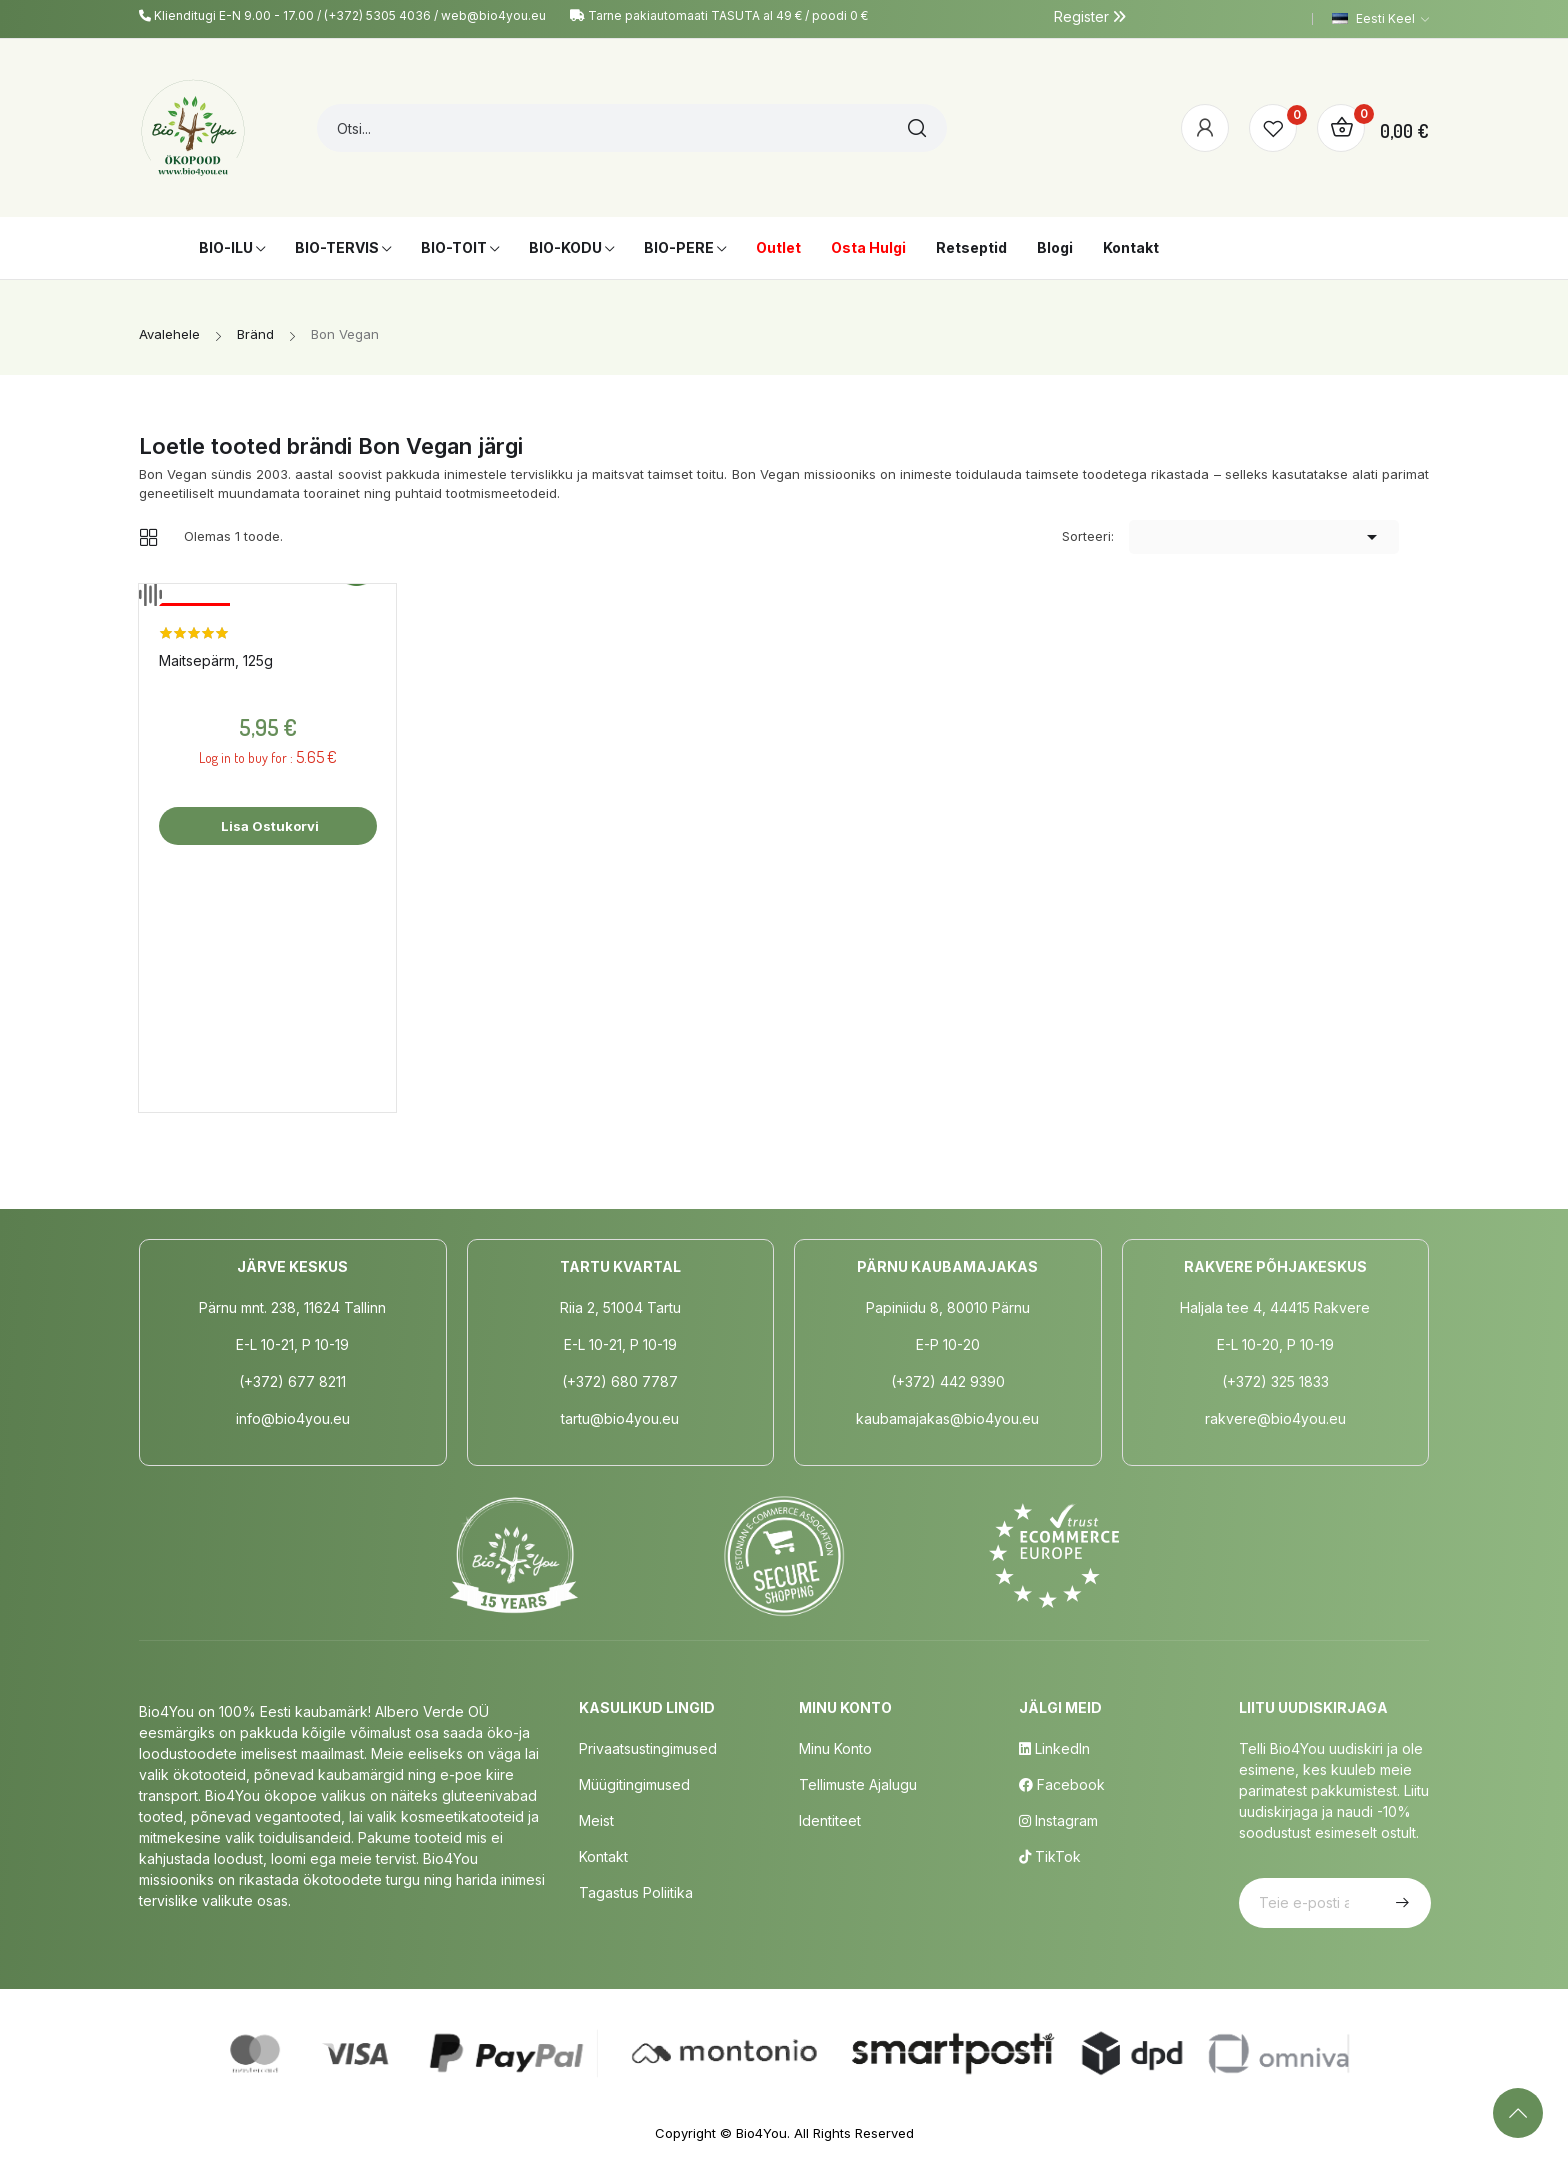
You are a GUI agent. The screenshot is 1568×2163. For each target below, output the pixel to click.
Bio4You (761, 2133)
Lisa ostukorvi (268, 826)
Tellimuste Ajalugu (858, 1784)
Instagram (1058, 1820)
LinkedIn (1054, 1748)
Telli (1400, 1903)
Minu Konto (835, 1748)
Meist (596, 1820)
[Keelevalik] (1380, 19)
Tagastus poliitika (636, 1892)
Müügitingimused (634, 1784)
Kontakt (603, 1856)
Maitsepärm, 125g (216, 660)
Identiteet (830, 1820)
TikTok (1050, 1856)
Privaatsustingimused (648, 1748)
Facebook (1062, 1784)
